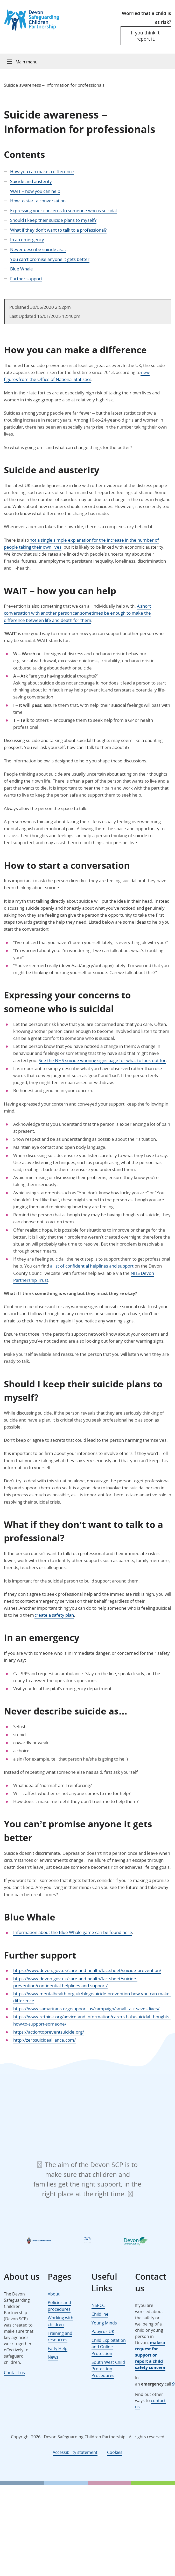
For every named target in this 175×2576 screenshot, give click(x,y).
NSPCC (98, 2305)
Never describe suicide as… (38, 249)
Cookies (114, 2452)
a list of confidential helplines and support (92, 1266)
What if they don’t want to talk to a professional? (58, 230)
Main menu (27, 62)
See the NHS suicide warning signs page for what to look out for (102, 1060)
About (54, 2294)
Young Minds (104, 2323)
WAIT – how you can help (35, 191)
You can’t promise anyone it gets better (49, 259)
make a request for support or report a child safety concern (150, 2355)
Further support (26, 279)
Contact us (14, 2372)
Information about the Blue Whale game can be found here (72, 1932)
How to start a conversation (38, 201)
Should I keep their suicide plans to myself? (53, 220)
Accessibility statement (75, 2452)
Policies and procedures (59, 2306)
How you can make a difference (42, 171)
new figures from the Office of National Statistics (77, 375)
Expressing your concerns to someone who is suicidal (63, 211)
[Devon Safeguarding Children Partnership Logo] (34, 29)
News (53, 2357)
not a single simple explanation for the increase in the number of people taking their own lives (81, 543)
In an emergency (27, 239)
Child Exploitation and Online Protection (109, 2346)
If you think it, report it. (145, 36)
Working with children (60, 2321)
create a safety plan (54, 1615)
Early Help (57, 2348)
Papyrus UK (103, 2331)
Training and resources (60, 2336)
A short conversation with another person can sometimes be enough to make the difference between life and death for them (77, 613)
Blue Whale (21, 269)
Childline (100, 2314)
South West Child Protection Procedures (108, 2368)
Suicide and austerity (31, 181)
